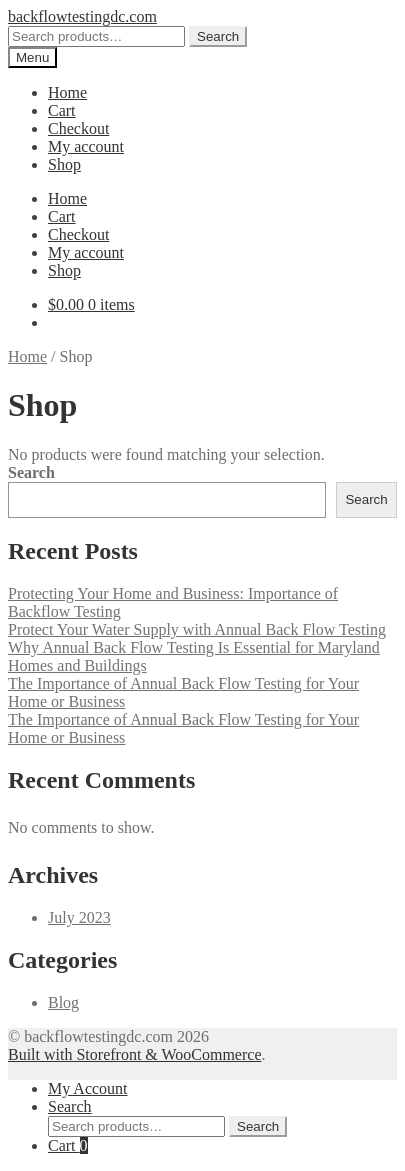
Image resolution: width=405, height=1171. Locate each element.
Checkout (78, 128)
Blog (63, 1002)
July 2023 (79, 917)
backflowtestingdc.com (82, 16)
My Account (88, 1088)
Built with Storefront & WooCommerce (135, 1054)
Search (218, 36)
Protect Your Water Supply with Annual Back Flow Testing (197, 629)
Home (67, 92)
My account (86, 146)
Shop (64, 164)
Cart (62, 110)
